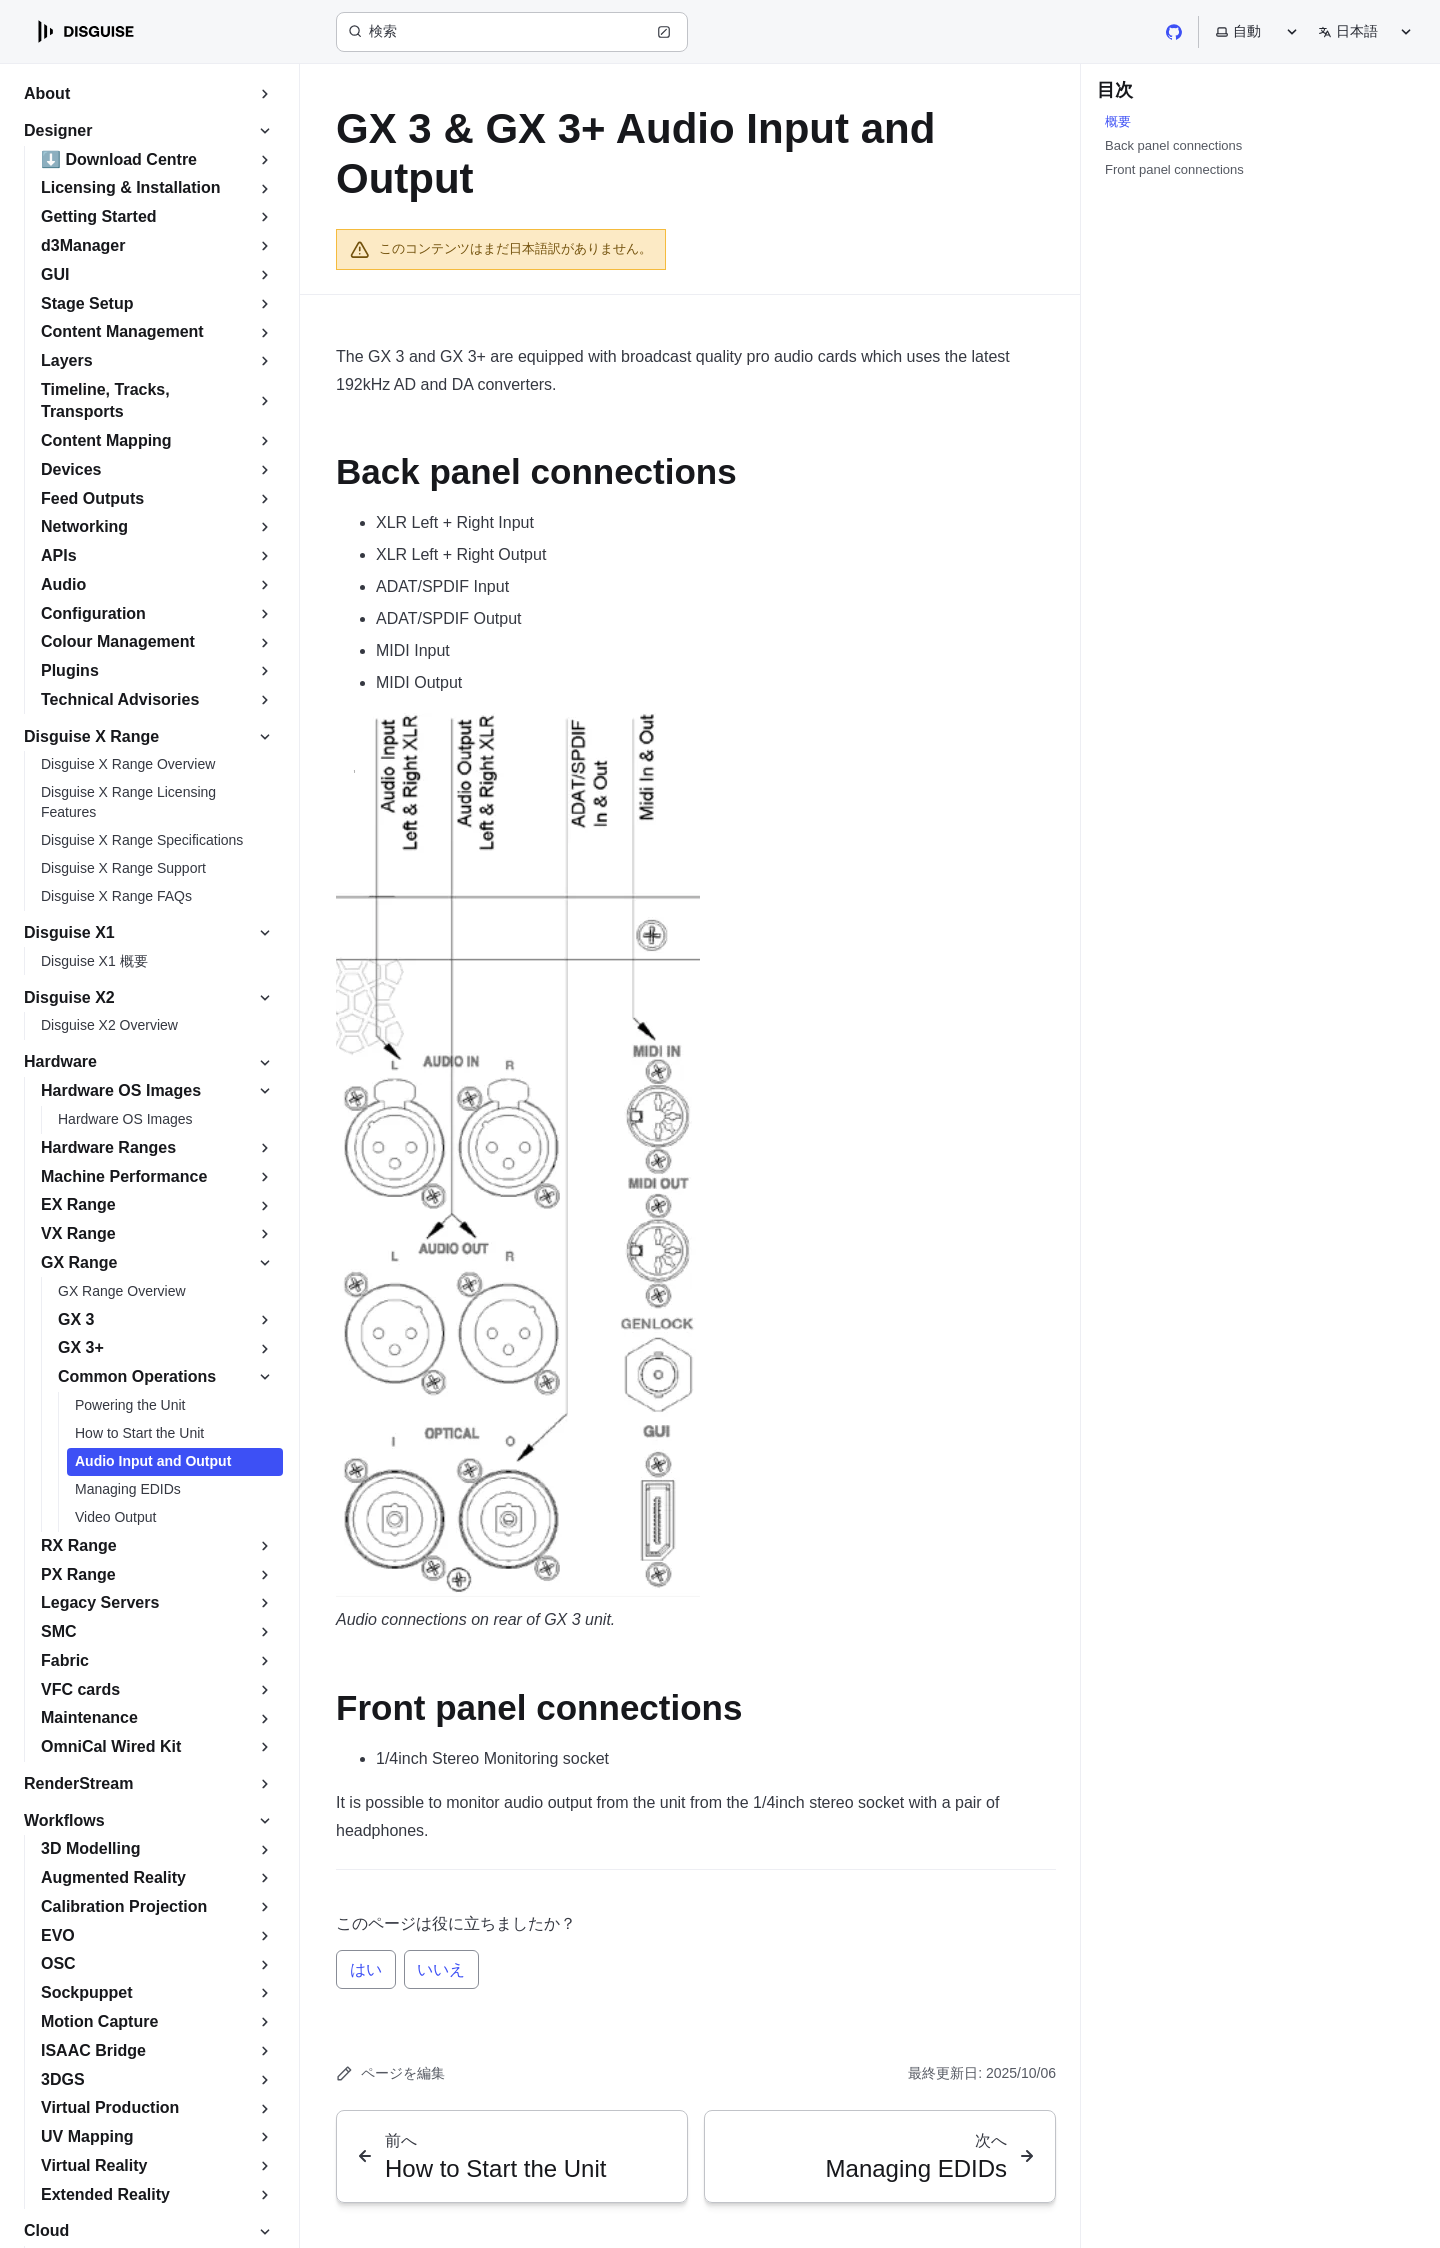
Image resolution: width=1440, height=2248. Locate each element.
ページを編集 (390, 2073)
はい (366, 1969)
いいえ (441, 1969)
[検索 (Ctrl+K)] (512, 32)
